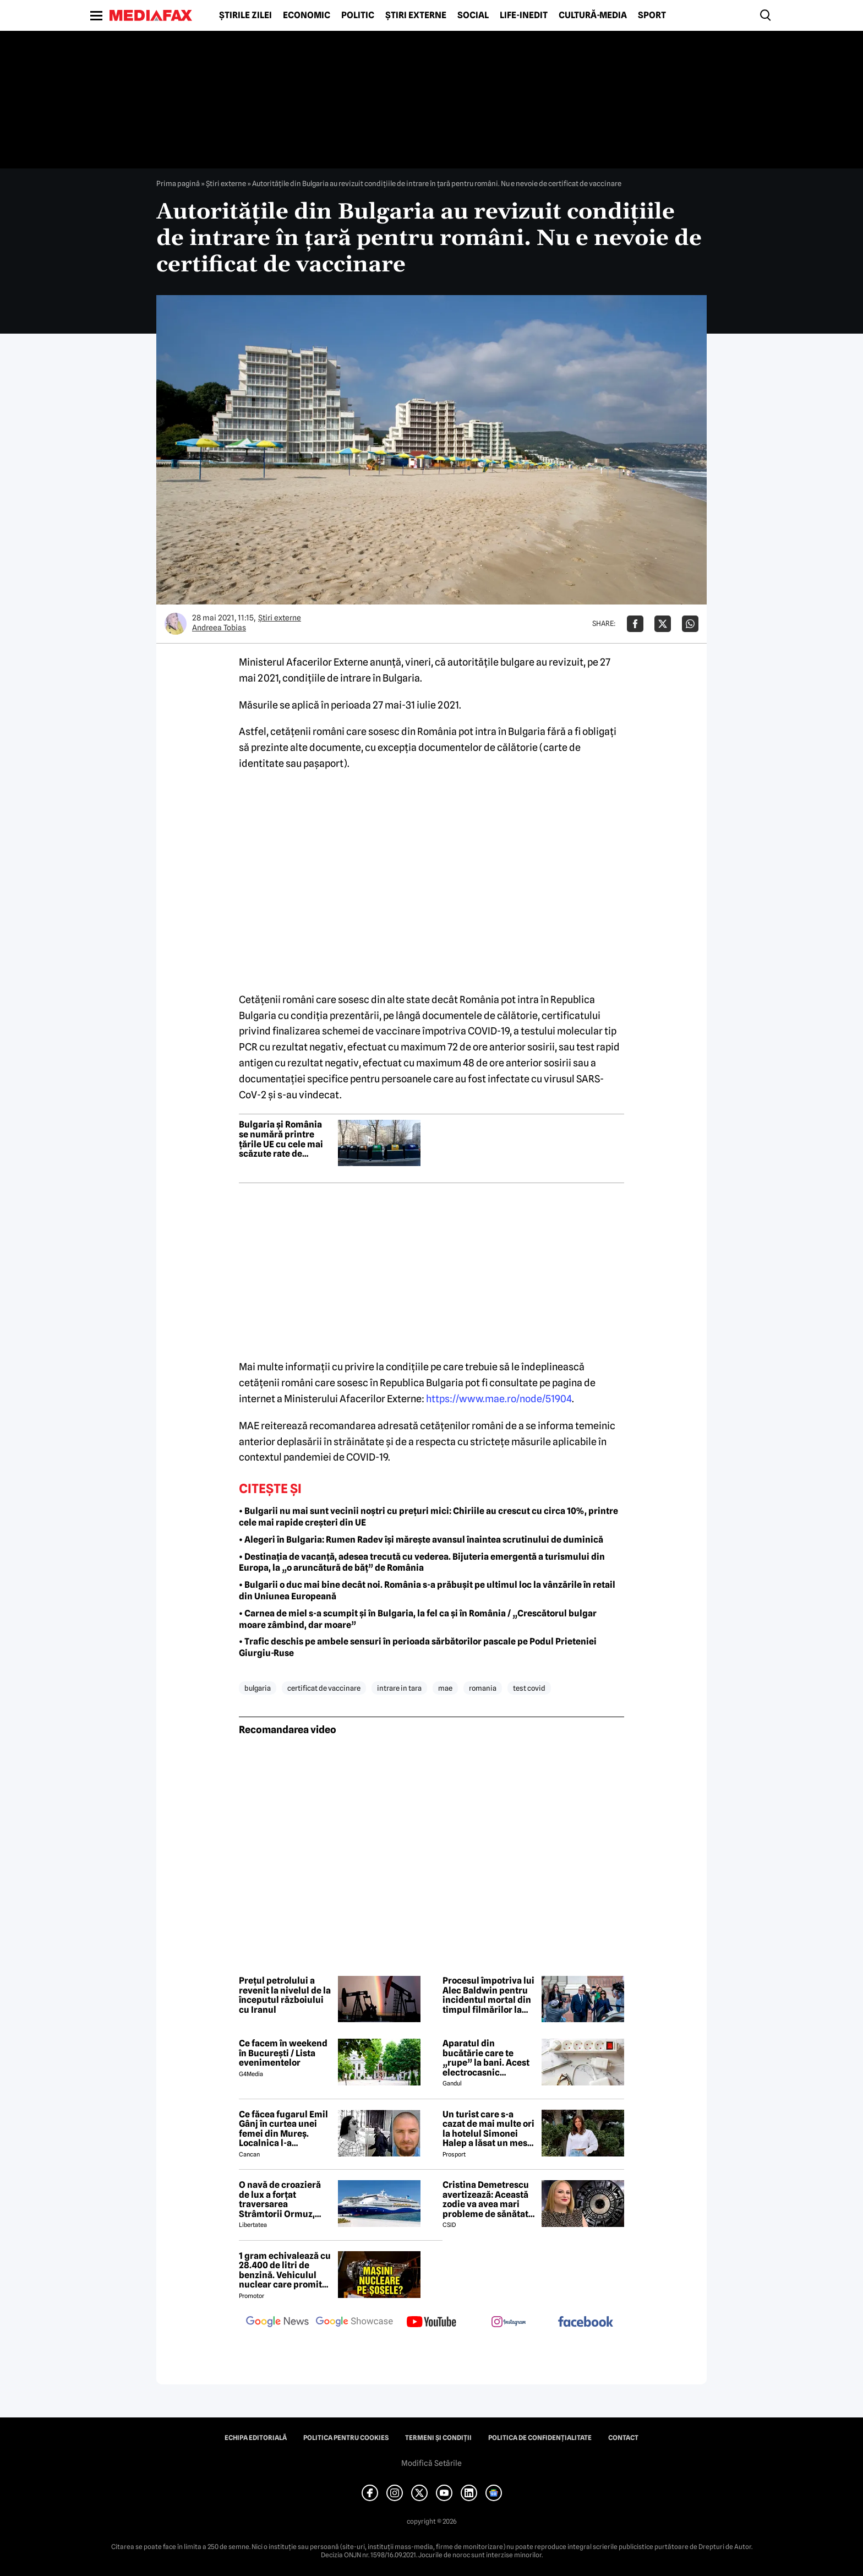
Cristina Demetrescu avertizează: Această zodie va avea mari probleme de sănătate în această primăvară (488, 2199)
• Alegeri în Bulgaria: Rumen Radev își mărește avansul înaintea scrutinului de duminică (421, 1539)
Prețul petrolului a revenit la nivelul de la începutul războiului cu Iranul (285, 1995)
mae (445, 1688)
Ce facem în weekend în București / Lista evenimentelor (283, 2053)
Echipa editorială (256, 2438)
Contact (623, 2438)
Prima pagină (178, 183)
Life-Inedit (524, 15)
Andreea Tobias (219, 627)
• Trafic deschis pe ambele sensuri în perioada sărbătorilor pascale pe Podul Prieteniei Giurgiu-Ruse (418, 1647)
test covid (529, 1688)
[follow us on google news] (277, 2322)
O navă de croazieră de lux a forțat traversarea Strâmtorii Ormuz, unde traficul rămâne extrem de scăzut (283, 2199)
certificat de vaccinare (324, 1688)
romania (482, 1688)
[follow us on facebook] (585, 2322)
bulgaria (257, 1688)
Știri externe (415, 15)
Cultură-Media (593, 15)
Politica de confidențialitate (540, 2438)
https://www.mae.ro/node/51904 (499, 1398)
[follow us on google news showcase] (354, 2322)
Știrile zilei (245, 15)
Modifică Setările (431, 2463)
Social (473, 15)
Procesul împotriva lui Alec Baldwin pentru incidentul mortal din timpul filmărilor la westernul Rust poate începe (488, 1995)
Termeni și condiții (438, 2438)
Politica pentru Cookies (346, 2438)
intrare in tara (399, 1688)
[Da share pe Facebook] (635, 624)
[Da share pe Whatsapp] (690, 624)
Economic (306, 15)
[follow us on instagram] (508, 2322)
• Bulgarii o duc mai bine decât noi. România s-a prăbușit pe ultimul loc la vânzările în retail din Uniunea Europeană (427, 1591)
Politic (357, 15)
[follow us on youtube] (431, 2322)
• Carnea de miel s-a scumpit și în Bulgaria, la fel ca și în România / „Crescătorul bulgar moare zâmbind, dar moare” (418, 1619)
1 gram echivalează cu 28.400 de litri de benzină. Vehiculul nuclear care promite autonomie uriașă (285, 2270)
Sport (652, 15)
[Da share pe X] (662, 624)
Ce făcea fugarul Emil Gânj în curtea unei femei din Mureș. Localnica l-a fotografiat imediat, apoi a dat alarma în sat (283, 2129)
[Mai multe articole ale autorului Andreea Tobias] (176, 624)
